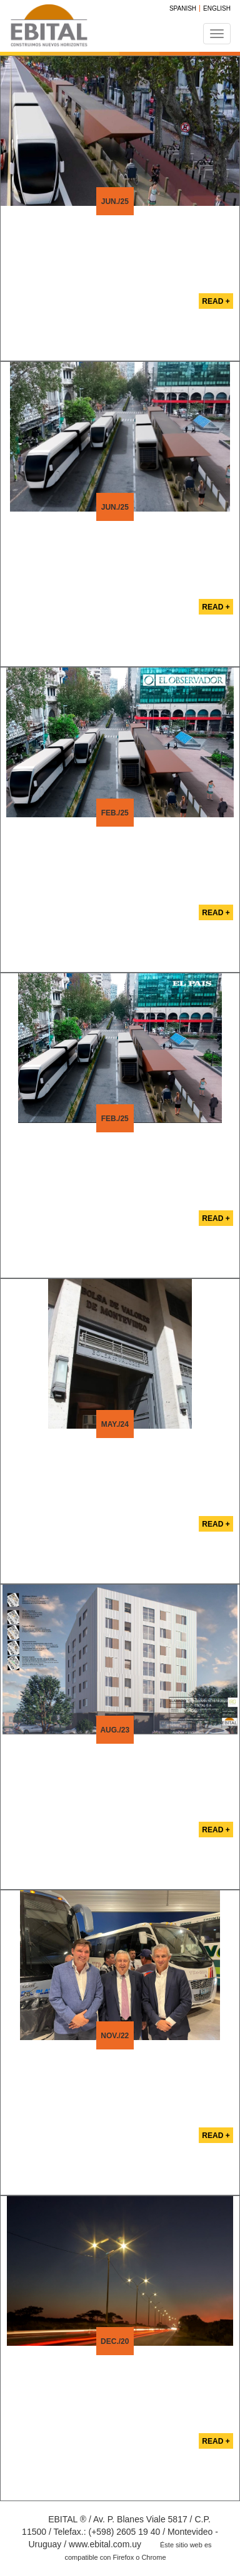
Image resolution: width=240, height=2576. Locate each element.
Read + (215, 301)
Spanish (182, 8)
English (217, 8)
